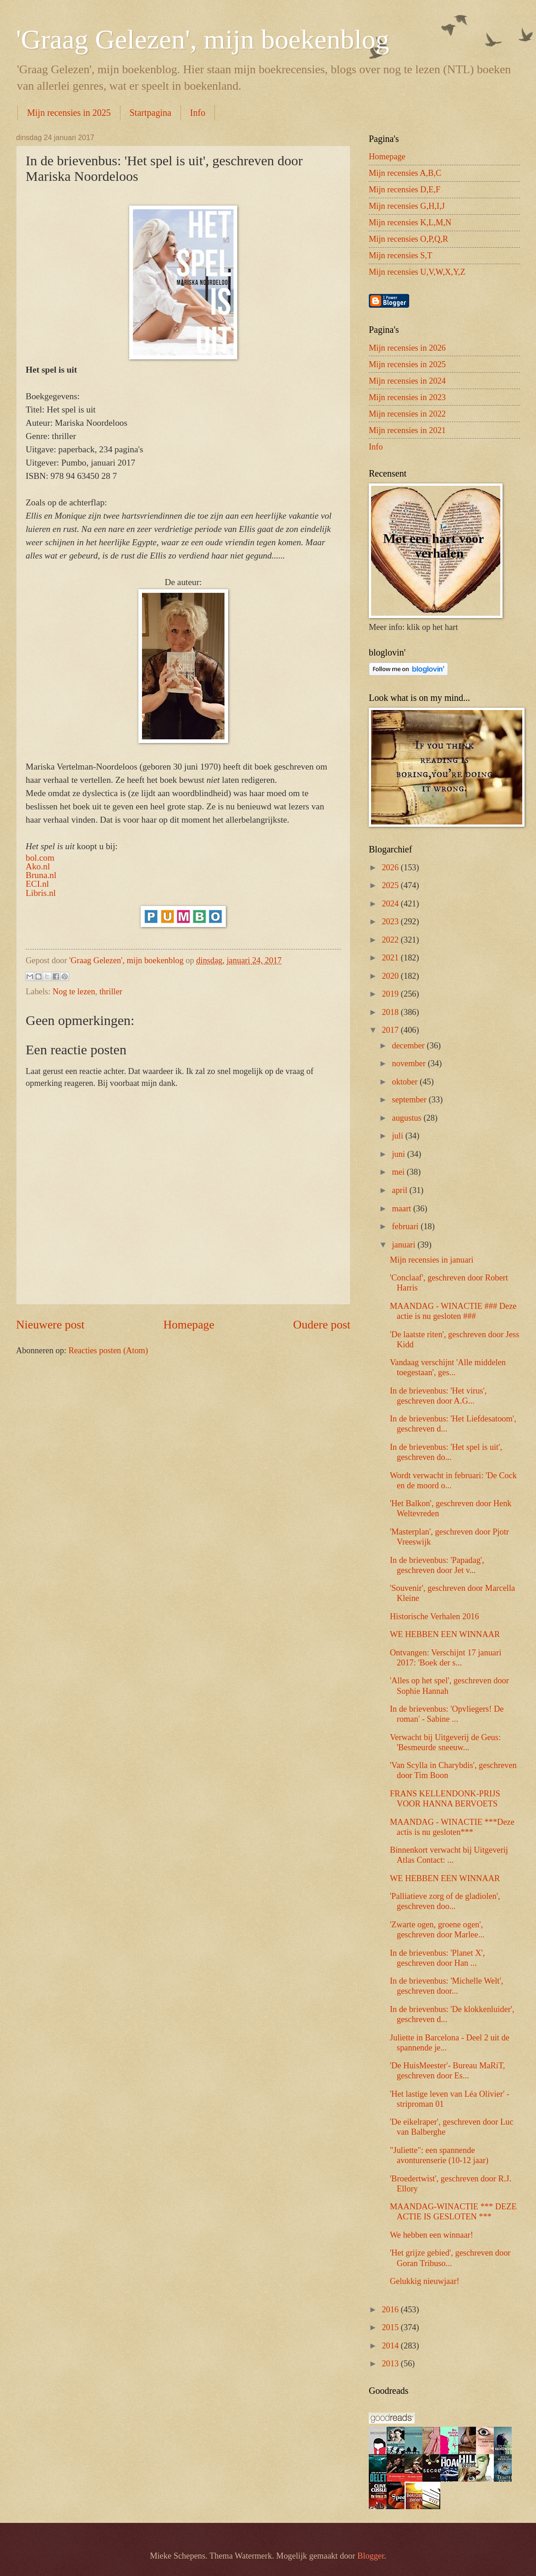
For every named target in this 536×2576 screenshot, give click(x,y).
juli (398, 1135)
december (409, 1045)
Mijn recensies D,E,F (404, 189)
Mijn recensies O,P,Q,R (408, 239)
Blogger (370, 2555)
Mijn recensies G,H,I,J (407, 206)
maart (402, 1208)
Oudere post (321, 1324)
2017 (391, 1030)
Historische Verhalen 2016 (434, 1616)
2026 (391, 867)
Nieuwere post (50, 1324)
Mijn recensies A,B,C (405, 173)
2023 (391, 921)
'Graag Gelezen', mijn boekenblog (202, 39)
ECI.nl (37, 884)
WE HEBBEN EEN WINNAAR (445, 1634)
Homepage (188, 1324)
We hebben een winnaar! (431, 2235)
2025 (391, 885)
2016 (391, 2309)
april (401, 1190)
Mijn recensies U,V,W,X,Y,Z (417, 272)
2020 (391, 976)
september (410, 1099)
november (410, 1063)
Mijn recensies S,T (400, 255)
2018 (391, 1012)
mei (399, 1172)
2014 (391, 2345)
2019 (391, 993)
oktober (406, 1081)
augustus (408, 1118)
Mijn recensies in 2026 (407, 348)
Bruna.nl (41, 875)
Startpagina (150, 113)
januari (405, 1244)
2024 (391, 903)
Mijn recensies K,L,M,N (410, 222)
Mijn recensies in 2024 (407, 380)
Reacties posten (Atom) (108, 1350)
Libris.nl (41, 893)
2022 (391, 939)
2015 (391, 2327)
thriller (110, 991)
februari (406, 1226)
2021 (391, 957)
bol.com (40, 857)
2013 (391, 2363)
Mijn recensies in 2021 (407, 430)
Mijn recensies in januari (431, 1259)
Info (197, 113)
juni (399, 1154)
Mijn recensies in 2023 (407, 397)
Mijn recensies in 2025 (69, 113)
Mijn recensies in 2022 (407, 413)
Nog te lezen (74, 991)
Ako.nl (38, 866)
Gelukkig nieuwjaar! (424, 2281)
